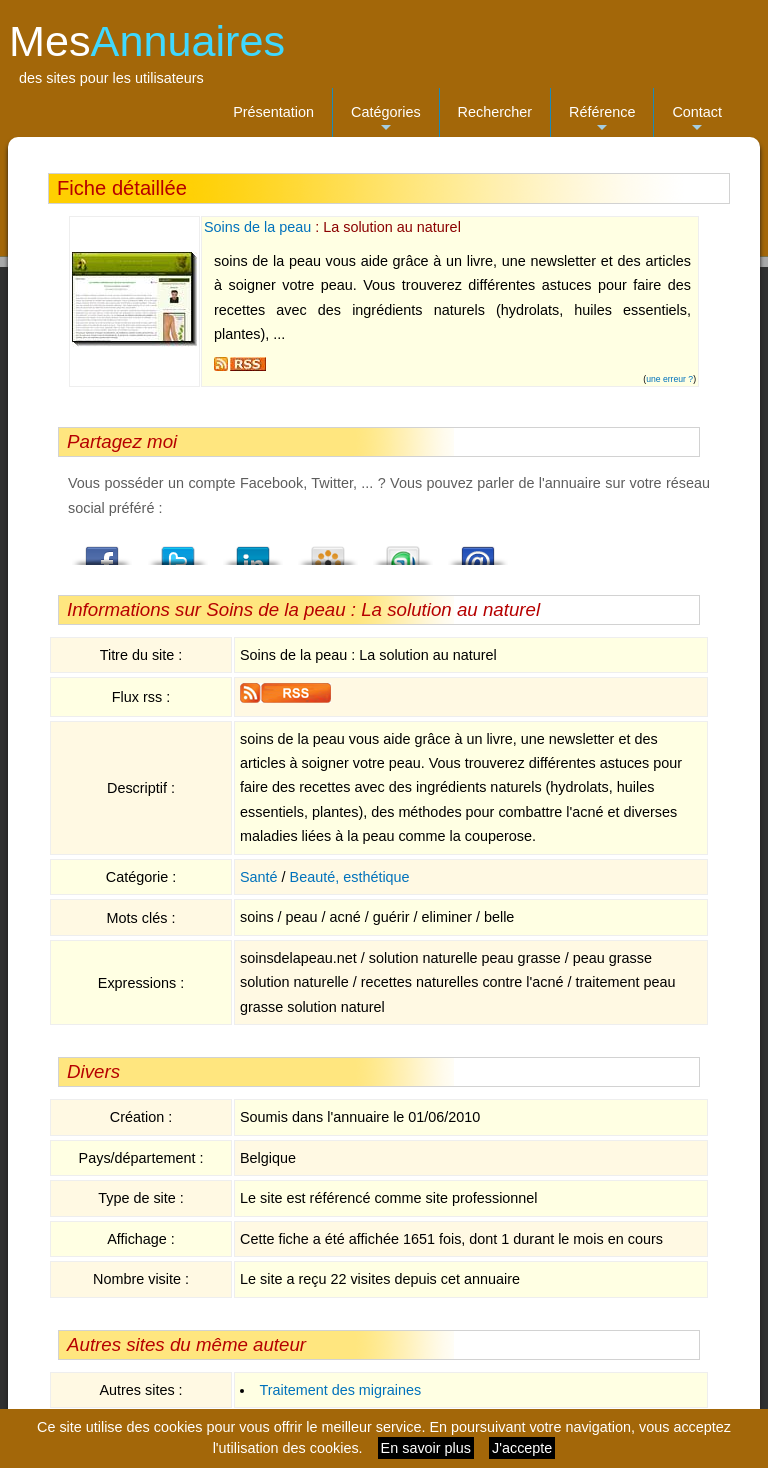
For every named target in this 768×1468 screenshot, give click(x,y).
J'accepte (522, 1448)
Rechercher (495, 112)
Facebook (103, 550)
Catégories (386, 120)
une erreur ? (669, 379)
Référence (602, 120)
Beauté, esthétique (350, 877)
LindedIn (253, 550)
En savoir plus (426, 1448)
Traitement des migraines (340, 1390)
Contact (697, 120)
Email (478, 550)
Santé (259, 877)
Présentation (273, 112)
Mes (147, 41)
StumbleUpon (403, 550)
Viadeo (328, 550)
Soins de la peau (257, 227)
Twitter (178, 550)
